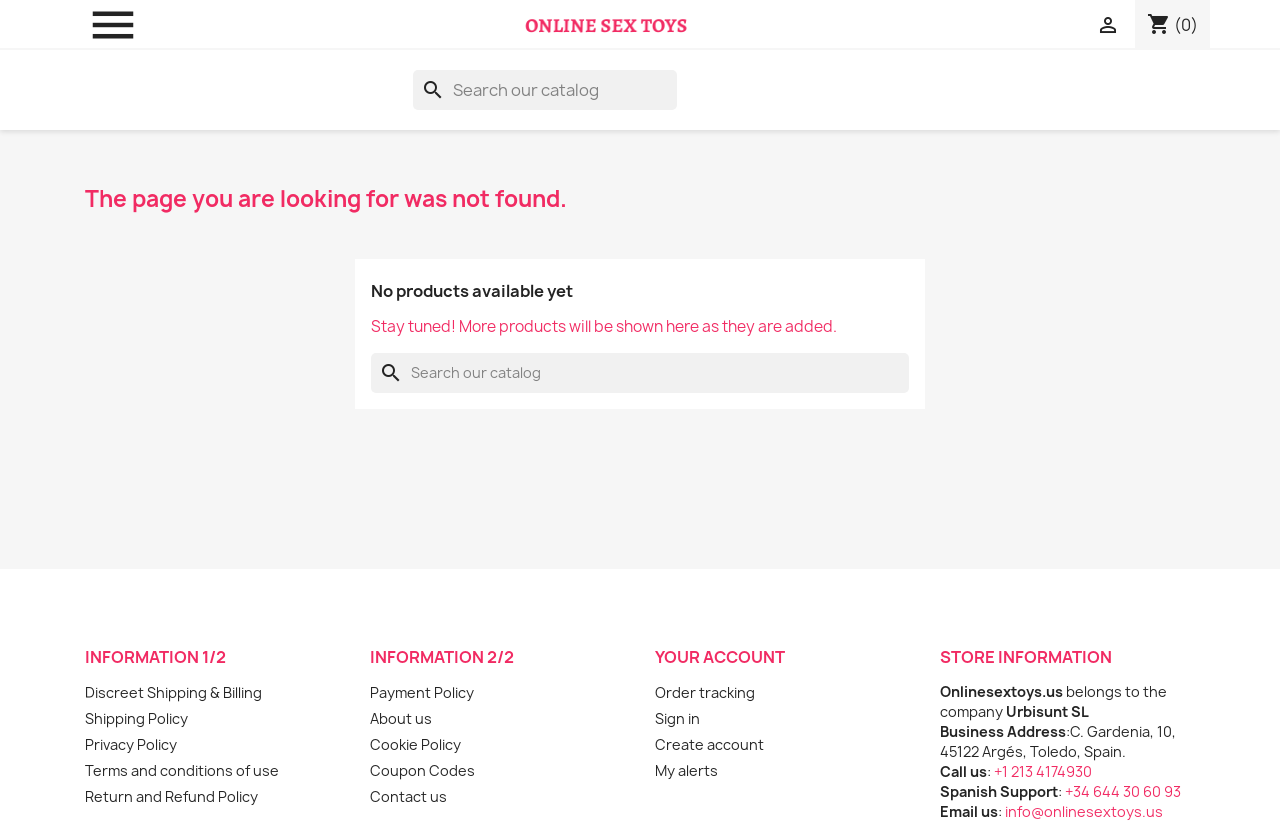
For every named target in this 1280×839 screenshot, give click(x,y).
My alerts (686, 770)
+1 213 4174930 (1043, 771)
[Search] (545, 90)
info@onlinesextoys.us (1084, 811)
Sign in (677, 718)
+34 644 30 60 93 (1123, 791)
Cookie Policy (415, 744)
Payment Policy (422, 692)
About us (401, 718)
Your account (720, 657)
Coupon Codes (422, 770)
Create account (709, 744)
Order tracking (705, 692)
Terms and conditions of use (182, 770)
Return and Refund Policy (171, 796)
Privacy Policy (131, 744)
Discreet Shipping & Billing (173, 692)
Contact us (408, 796)
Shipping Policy (136, 718)
